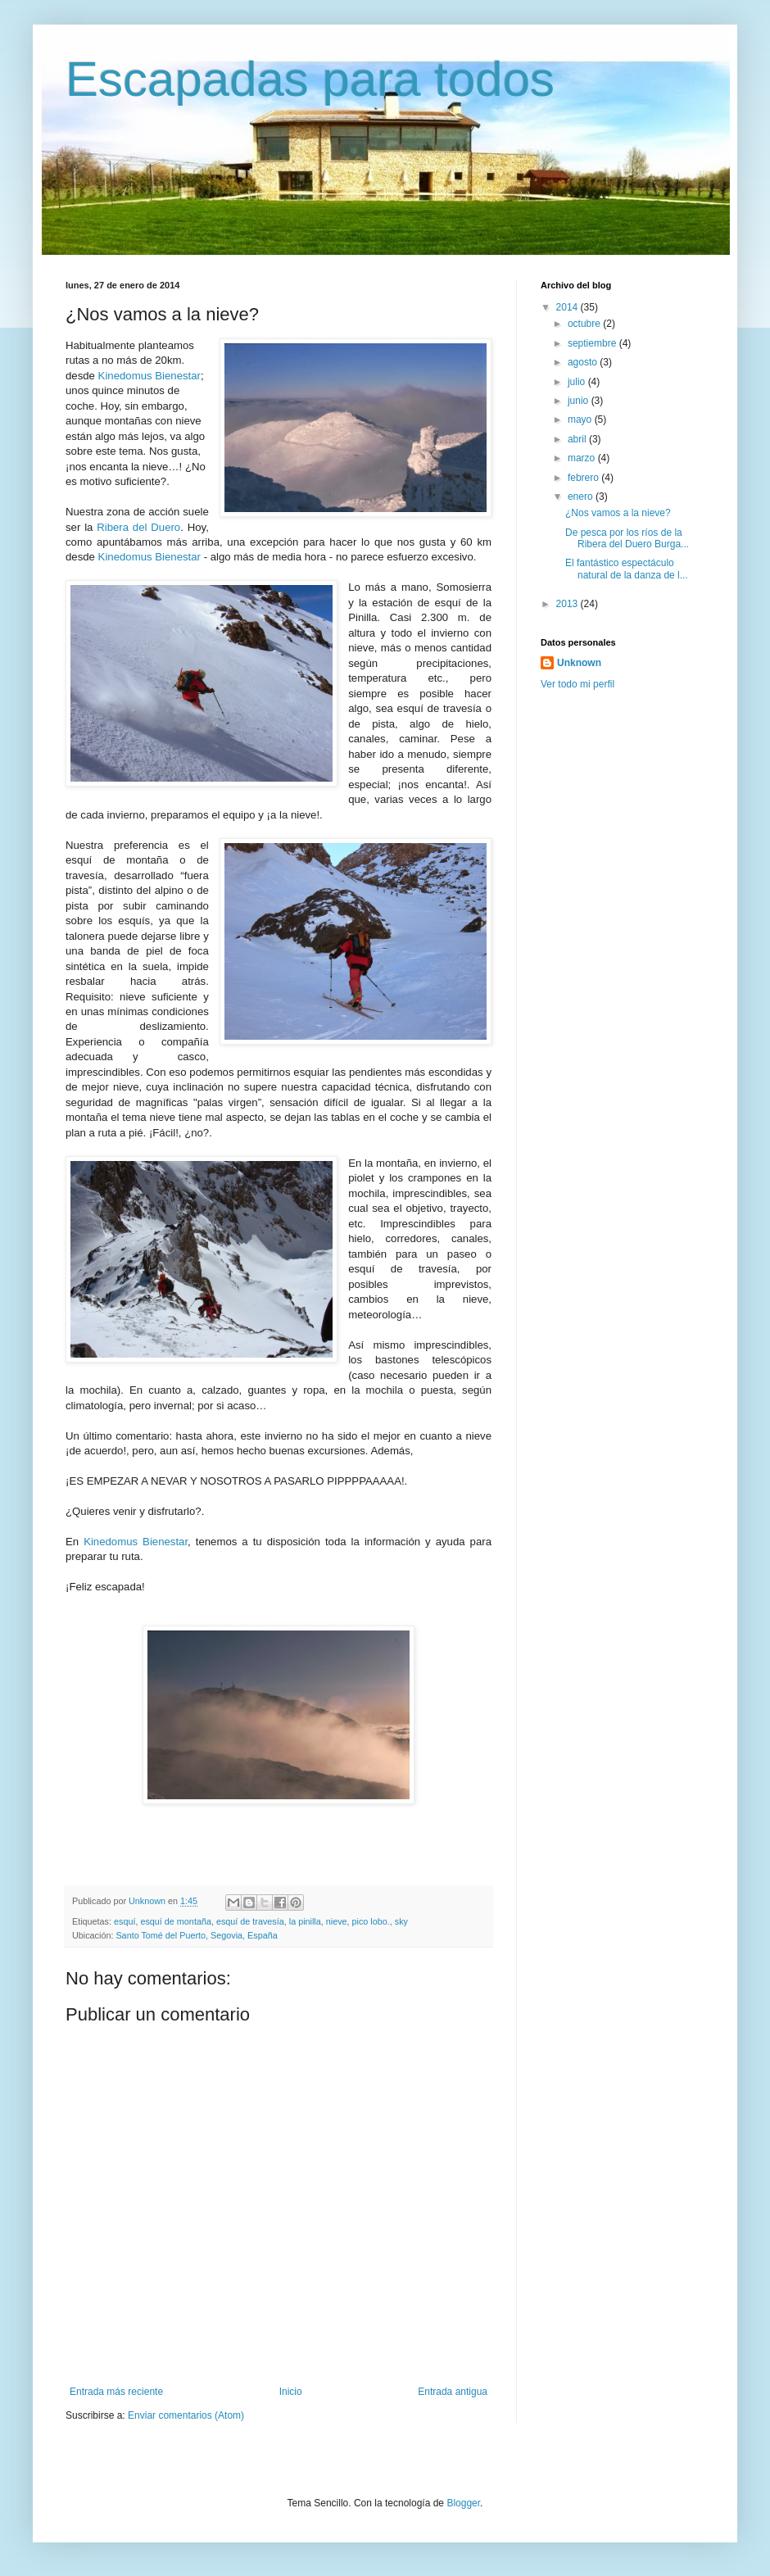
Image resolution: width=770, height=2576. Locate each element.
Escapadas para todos (310, 79)
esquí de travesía (250, 1921)
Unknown (579, 663)
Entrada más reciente (116, 2391)
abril (578, 439)
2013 (568, 604)
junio (579, 400)
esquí (124, 1921)
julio (578, 382)
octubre (585, 323)
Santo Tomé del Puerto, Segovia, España (196, 1935)
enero (582, 496)
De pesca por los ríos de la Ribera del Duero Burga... (627, 538)
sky (401, 1921)
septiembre (593, 343)
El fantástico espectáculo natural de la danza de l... (626, 568)
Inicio (290, 2391)
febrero (584, 477)
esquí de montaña (175, 1921)
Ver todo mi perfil (577, 684)
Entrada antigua (452, 2391)
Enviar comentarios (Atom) (186, 2415)
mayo (581, 419)
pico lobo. (371, 1921)
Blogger (463, 2503)
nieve (336, 1921)
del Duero (154, 527)
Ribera (113, 527)
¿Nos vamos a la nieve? (618, 513)
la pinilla (305, 1921)
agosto (584, 362)
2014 (568, 307)
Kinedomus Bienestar (149, 376)
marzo (583, 458)
